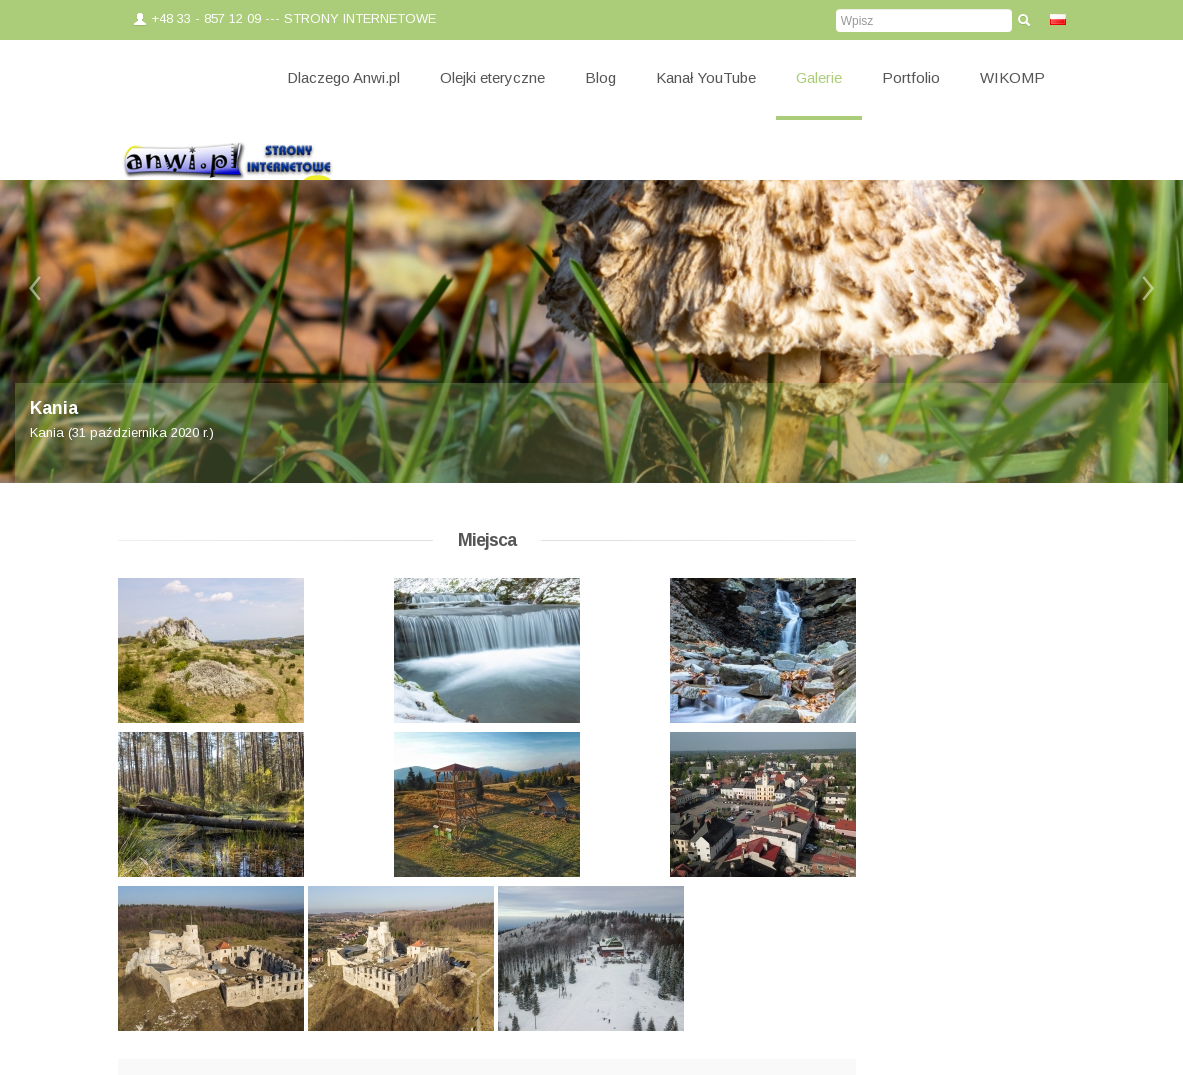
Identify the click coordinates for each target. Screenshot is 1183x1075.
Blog (600, 77)
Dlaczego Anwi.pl (343, 77)
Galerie (819, 77)
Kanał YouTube (706, 77)
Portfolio (911, 77)
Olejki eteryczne (492, 77)
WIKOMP (1012, 77)
